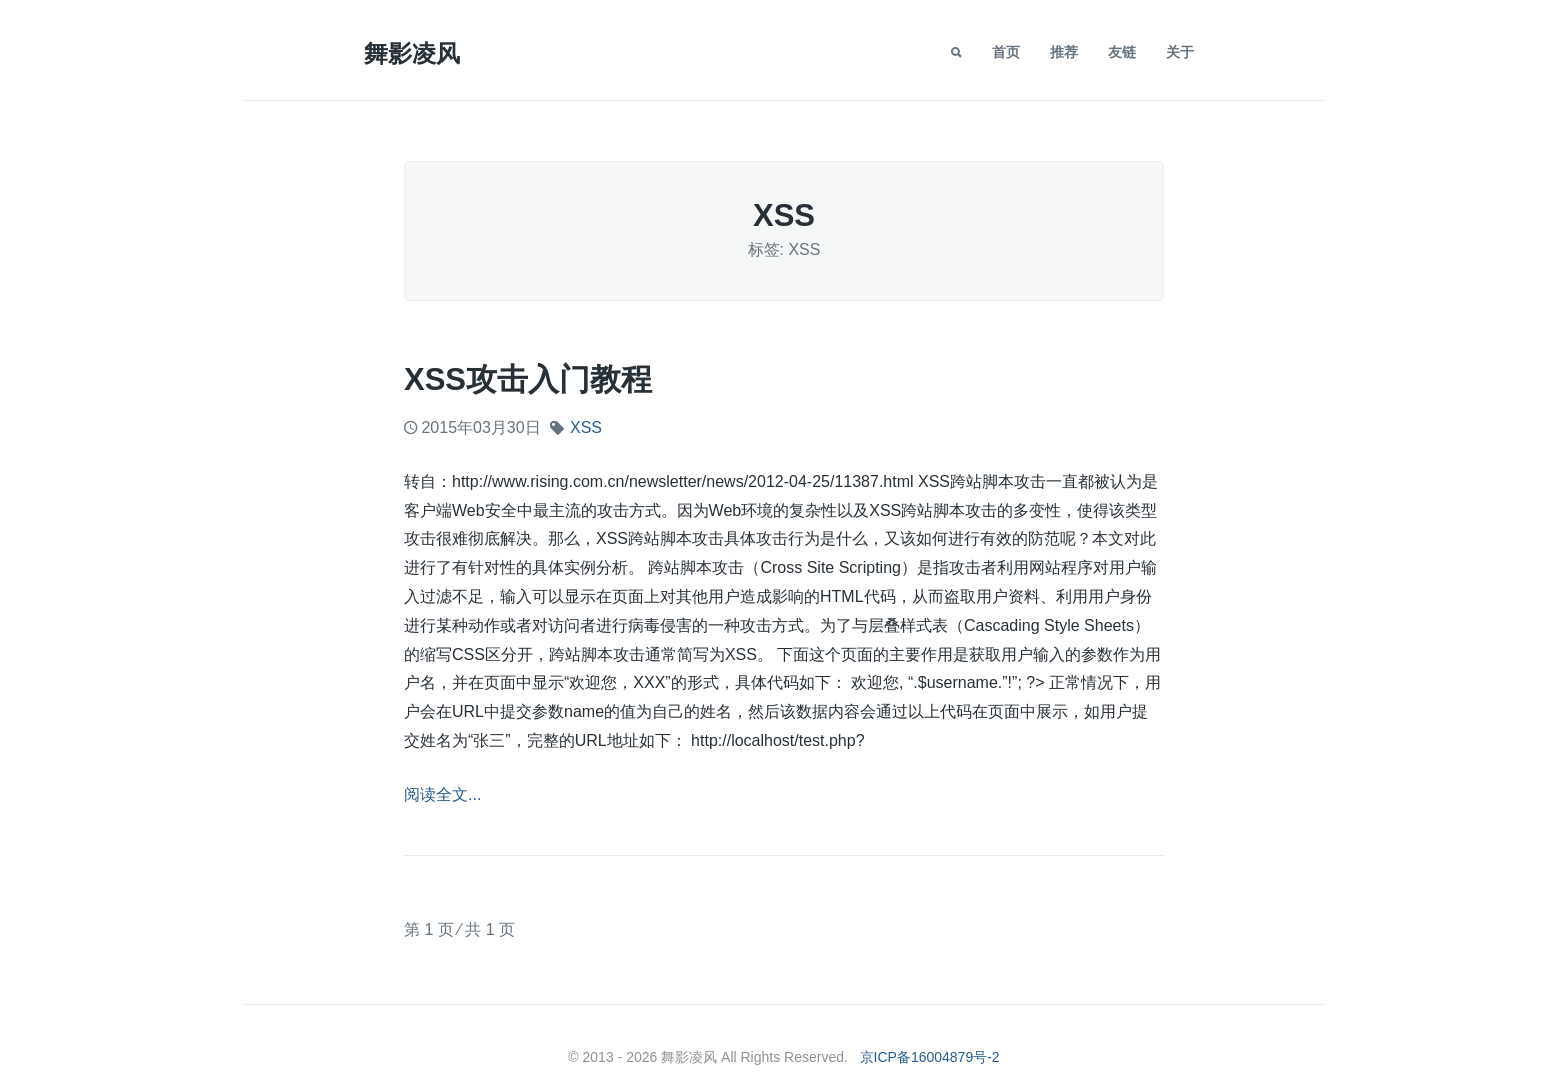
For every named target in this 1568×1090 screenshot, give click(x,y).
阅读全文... (442, 794)
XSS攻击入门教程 (528, 379)
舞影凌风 (412, 53)
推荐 (1064, 52)
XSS (586, 427)
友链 (1122, 52)
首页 (1006, 52)
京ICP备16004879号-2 (930, 1057)
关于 (1180, 52)
